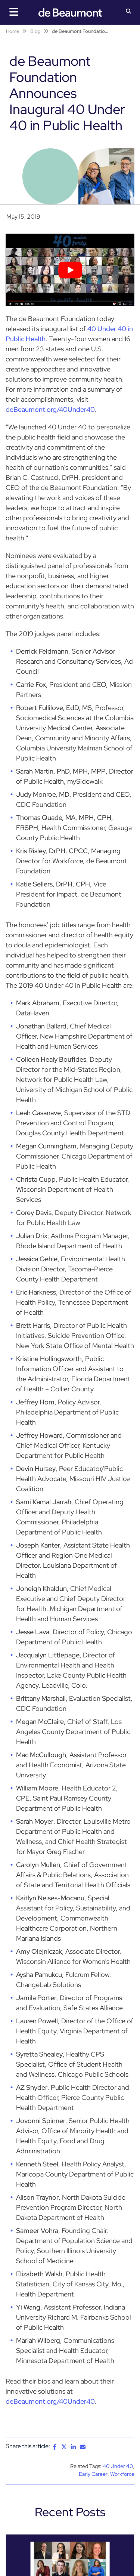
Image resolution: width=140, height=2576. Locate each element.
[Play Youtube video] (70, 270)
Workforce (122, 2474)
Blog (35, 31)
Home (12, 31)
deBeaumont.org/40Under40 (50, 409)
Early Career (93, 2474)
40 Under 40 (118, 2466)
